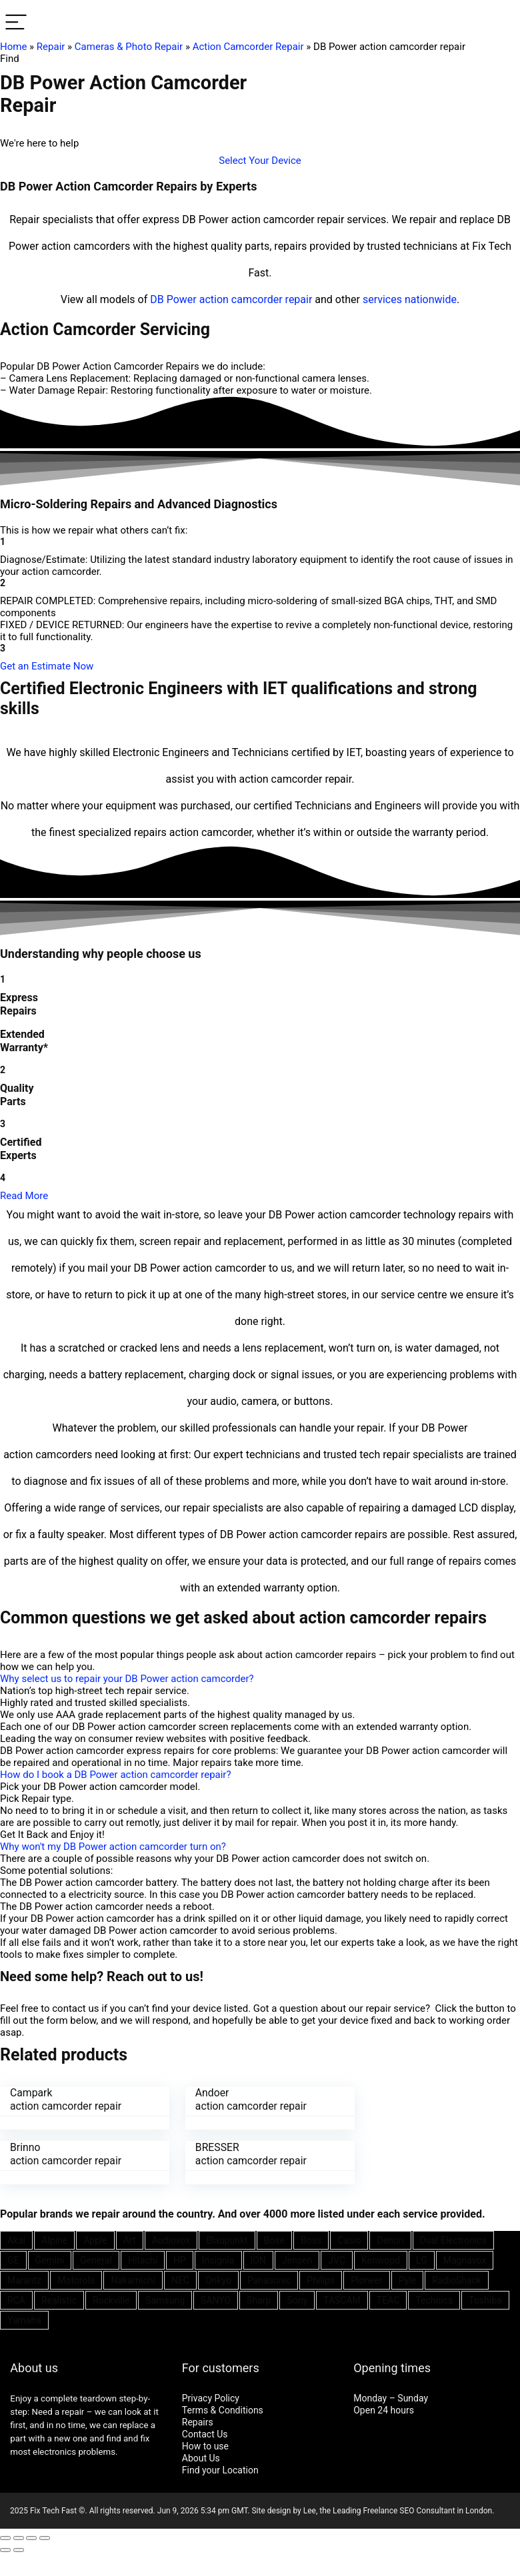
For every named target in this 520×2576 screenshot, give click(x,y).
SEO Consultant (427, 2510)
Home (13, 47)
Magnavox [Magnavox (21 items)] (464, 2259)
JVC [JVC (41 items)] (336, 2259)
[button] (260, 161)
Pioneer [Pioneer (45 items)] (367, 2279)
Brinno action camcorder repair (423, 2099)
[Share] (18, 2537)
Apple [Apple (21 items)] (95, 2239)
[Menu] (16, 23)
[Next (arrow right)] (18, 2549)
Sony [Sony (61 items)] (297, 2299)
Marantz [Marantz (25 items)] (24, 2279)
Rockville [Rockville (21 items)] (111, 2299)
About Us (201, 2457)
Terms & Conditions (222, 2409)
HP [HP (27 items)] (179, 2259)
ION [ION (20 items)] (258, 2259)
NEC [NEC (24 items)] (180, 2279)
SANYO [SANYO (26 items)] (216, 2299)
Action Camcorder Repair (248, 47)
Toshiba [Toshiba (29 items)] (485, 2299)
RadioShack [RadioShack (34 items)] (456, 2279)
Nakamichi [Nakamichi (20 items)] (133, 2279)
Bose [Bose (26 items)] (274, 2239)
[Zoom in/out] (44, 2537)
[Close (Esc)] (5, 2537)
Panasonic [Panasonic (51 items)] (269, 2279)
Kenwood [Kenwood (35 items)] (380, 2259)
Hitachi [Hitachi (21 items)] (142, 2259)
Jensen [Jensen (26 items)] (297, 2259)
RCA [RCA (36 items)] (16, 2299)
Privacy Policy (210, 2397)
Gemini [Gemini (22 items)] (50, 2259)
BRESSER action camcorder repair (65, 2153)
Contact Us (205, 2433)
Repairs (197, 2421)
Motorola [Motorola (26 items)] (76, 2279)
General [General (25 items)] (96, 2259)
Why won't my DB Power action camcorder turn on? (113, 1847)
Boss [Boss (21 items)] (311, 2239)
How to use (205, 2445)
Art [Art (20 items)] (129, 2239)
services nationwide (410, 299)
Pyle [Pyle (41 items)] (407, 2279)
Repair (51, 47)
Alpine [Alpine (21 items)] (54, 2239)
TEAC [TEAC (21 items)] (388, 2299)
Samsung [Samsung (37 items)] (165, 2299)
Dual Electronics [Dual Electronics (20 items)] (453, 2239)
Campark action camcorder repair (65, 2099)
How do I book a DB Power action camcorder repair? (115, 1775)
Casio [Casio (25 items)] (349, 2239)
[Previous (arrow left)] (5, 2549)
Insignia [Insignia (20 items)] (218, 2259)
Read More (24, 1196)
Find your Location (220, 2469)
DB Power (173, 299)
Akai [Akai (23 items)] (16, 2239)
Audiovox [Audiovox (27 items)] (171, 2239)
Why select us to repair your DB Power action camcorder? (127, 1679)
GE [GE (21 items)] (13, 2259)
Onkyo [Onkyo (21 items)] (218, 2279)
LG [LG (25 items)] (421, 2259)
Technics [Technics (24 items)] (434, 2299)
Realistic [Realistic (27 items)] (59, 2299)
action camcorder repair (256, 299)
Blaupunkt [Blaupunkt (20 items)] (226, 2239)
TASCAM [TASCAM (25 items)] (342, 2299)
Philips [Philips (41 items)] (321, 2279)
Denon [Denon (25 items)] (390, 2239)
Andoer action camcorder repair (244, 2099)
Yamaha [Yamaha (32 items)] (24, 2319)
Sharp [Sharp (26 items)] (259, 2299)
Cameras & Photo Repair (129, 47)
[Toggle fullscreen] (31, 2537)
